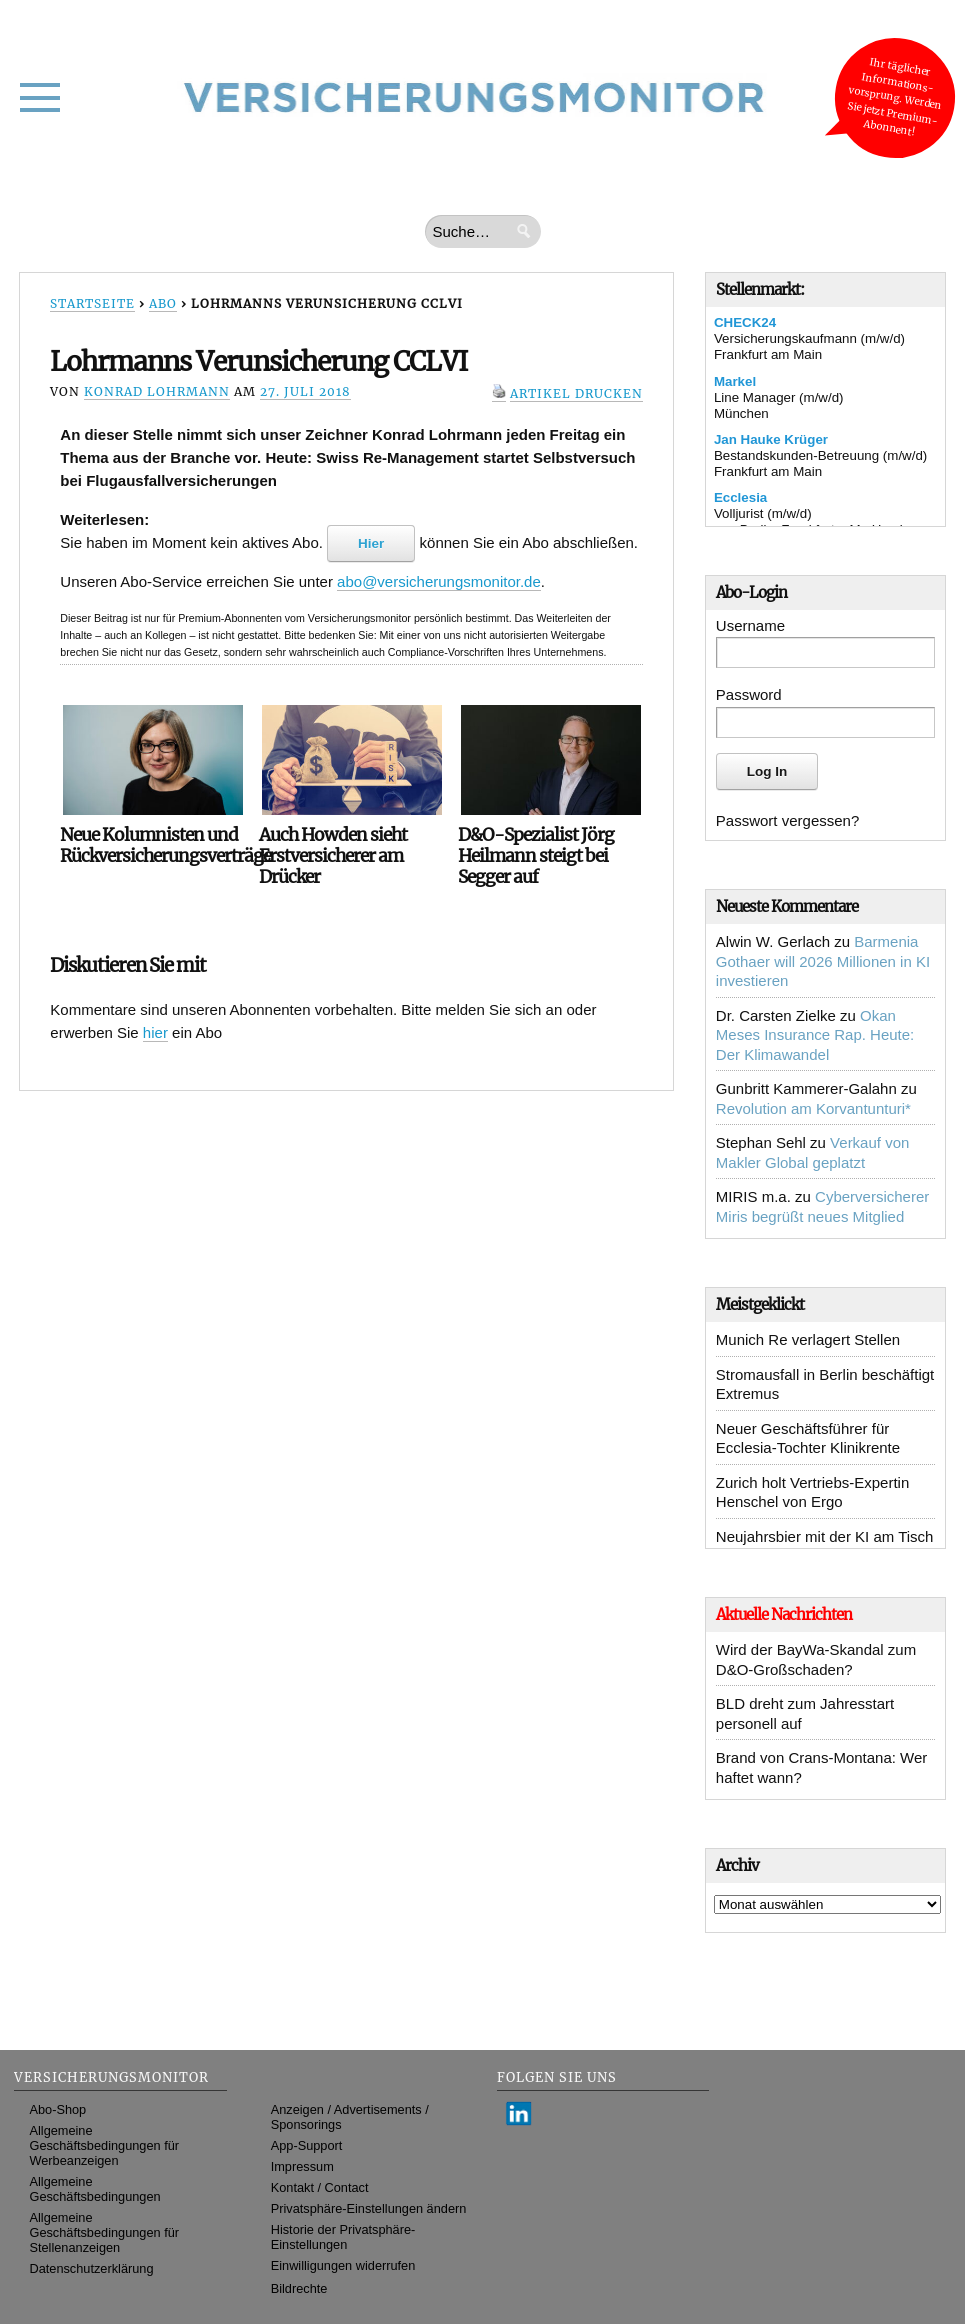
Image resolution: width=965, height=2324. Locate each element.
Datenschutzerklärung (91, 2268)
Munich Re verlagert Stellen (808, 1339)
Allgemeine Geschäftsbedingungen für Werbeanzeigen (104, 2145)
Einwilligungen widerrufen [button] (343, 2265)
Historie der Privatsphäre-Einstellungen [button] (343, 2237)
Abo (163, 303)
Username (750, 625)
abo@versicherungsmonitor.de (439, 581)
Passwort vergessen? (787, 820)
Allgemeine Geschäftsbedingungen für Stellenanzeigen (104, 2232)
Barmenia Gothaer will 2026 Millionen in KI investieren (823, 961)
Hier (371, 543)
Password (749, 694)
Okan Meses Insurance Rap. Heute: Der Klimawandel (815, 1035)
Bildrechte (299, 2288)
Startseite (92, 303)
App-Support (307, 2145)
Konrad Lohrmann (157, 391)
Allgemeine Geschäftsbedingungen (94, 2189)
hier (155, 1032)
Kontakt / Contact (320, 2187)
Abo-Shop (57, 2109)
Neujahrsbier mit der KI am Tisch (825, 1536)
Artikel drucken (576, 393)
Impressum (302, 2166)
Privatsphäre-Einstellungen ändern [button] (369, 2208)
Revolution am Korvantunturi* (813, 1108)
